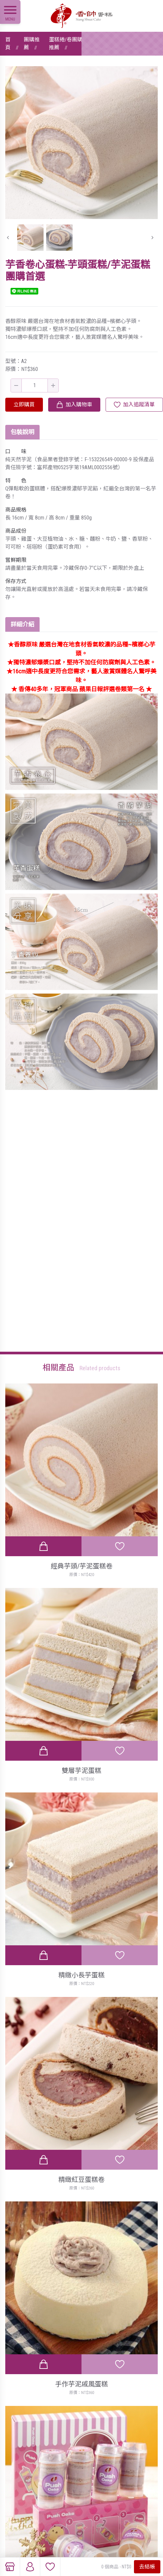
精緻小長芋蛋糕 (81, 1975)
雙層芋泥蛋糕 (81, 1771)
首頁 (8, 43)
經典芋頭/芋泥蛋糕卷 (82, 1566)
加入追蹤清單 (139, 404)
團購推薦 (32, 43)
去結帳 (147, 2566)
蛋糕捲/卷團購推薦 (65, 43)
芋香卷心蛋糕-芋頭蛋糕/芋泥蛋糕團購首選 (123, 43)
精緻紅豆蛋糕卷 (81, 2180)
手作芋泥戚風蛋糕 (81, 2384)
